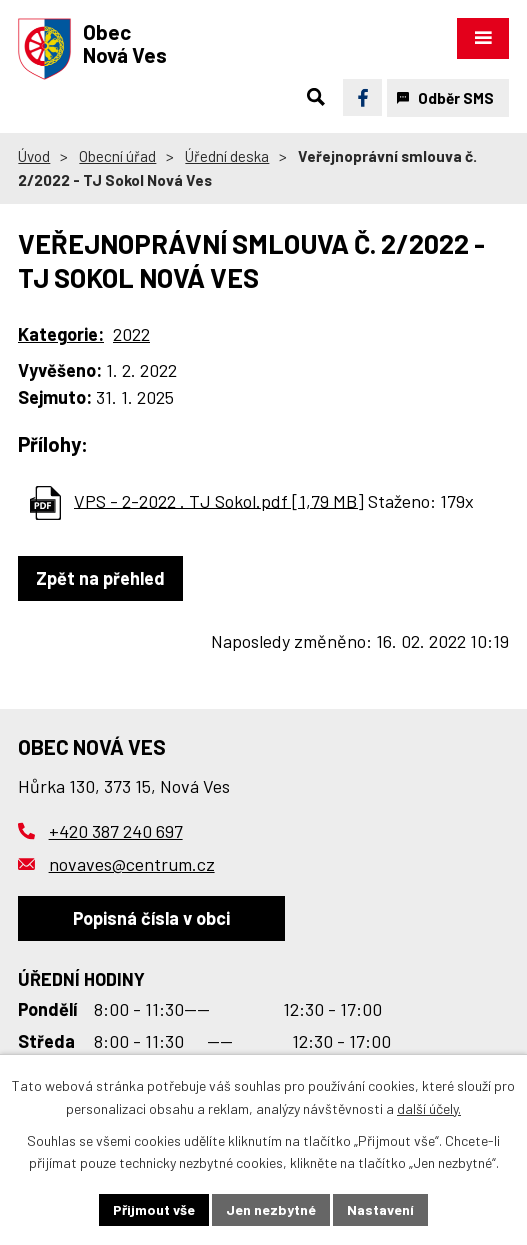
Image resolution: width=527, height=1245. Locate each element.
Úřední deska (227, 156)
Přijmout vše (154, 1209)
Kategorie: (61, 334)
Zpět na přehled (100, 578)
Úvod (34, 156)
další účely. (429, 1108)
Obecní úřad (117, 156)
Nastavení (380, 1209)
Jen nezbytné (271, 1209)
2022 (131, 334)
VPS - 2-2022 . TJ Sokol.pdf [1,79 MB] (219, 500)
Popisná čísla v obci (151, 918)
